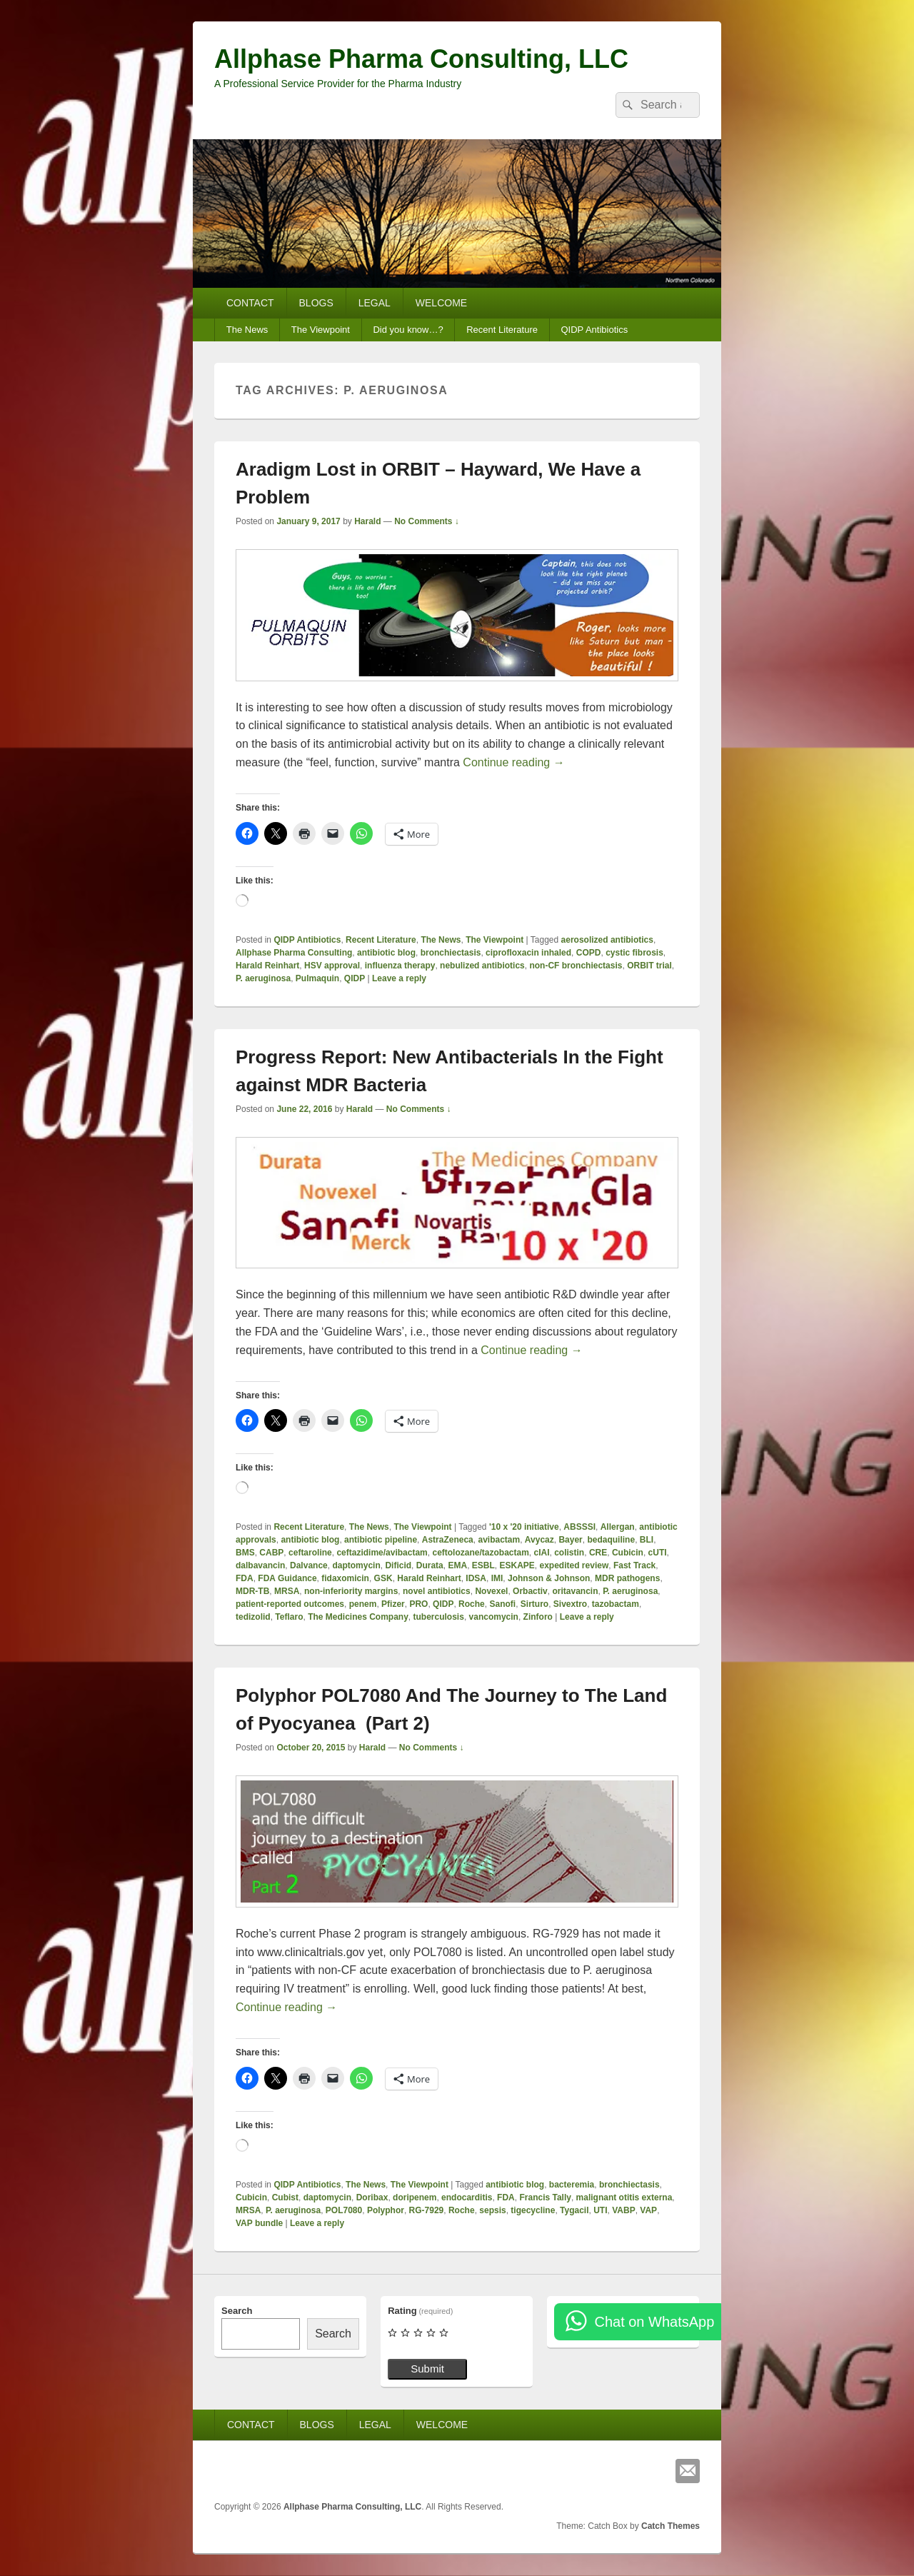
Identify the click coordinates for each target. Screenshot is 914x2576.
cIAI (542, 1553)
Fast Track (634, 1565)
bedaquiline (611, 1540)
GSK (383, 1578)
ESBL (483, 1565)
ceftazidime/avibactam (381, 1553)
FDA (244, 1578)
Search (236, 2310)
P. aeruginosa (263, 978)
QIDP (354, 978)
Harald (367, 521)
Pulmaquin (317, 978)
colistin (569, 1553)
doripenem (414, 2197)
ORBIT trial (649, 966)
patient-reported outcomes (290, 1604)
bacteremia (571, 2185)
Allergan (618, 1527)
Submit (427, 2368)
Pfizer (393, 1604)
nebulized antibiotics (482, 966)
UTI (600, 2210)
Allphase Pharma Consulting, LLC (421, 59)
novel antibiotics (437, 1591)
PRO (418, 1604)
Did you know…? (408, 329)
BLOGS (316, 303)
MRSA (286, 1591)
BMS (245, 1553)
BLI (646, 1540)
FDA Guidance (287, 1578)
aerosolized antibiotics (607, 940)
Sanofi (502, 1604)
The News (247, 329)
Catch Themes (670, 2526)
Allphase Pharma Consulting (294, 953)
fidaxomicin (345, 1578)
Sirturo (534, 1604)
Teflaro (289, 1617)
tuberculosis (438, 1617)
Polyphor (385, 2210)
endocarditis (466, 2197)
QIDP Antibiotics (594, 329)
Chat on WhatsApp (654, 2322)
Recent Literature (502, 329)
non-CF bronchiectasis (575, 966)
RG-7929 (426, 2210)
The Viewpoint (320, 329)
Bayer (570, 1540)
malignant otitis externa (624, 2197)
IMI (497, 1578)
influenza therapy (400, 966)
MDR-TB (252, 1591)
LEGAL (374, 303)
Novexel (491, 1591)
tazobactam (615, 1604)
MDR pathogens (627, 1578)
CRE (598, 1553)
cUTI (657, 1553)
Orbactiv (530, 1591)
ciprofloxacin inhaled (528, 953)
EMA (457, 1565)
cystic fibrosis (634, 953)
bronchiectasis (451, 953)
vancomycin (493, 1617)
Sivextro (570, 1604)
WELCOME (441, 303)
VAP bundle (259, 2223)
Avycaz (539, 1540)
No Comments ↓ (426, 521)
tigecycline (533, 2210)
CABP (271, 1553)
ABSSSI (579, 1527)
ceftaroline (310, 1553)
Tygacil (574, 2210)
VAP (648, 2210)
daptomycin (356, 1565)
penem (363, 1604)
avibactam (499, 1540)
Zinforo (538, 1617)
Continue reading (513, 762)
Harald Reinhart (267, 966)
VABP (623, 2210)
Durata (429, 1565)
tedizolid (253, 1617)
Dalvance (309, 1565)
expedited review (574, 1565)
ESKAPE (516, 1565)
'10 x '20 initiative (524, 1527)
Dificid (398, 1565)
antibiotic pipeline (380, 1540)
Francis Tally (545, 2197)
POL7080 (344, 2210)
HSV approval (332, 966)
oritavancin (575, 1591)
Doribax (372, 2197)
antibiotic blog (386, 953)
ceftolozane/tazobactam (480, 1553)
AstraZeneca (447, 1540)
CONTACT (250, 303)
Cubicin (627, 1553)
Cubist (285, 2197)
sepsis (492, 2210)
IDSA (476, 1578)
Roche (471, 1604)
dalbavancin (260, 1565)
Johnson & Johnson (549, 1578)
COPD (588, 953)
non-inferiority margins (351, 1591)
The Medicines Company (358, 1617)
